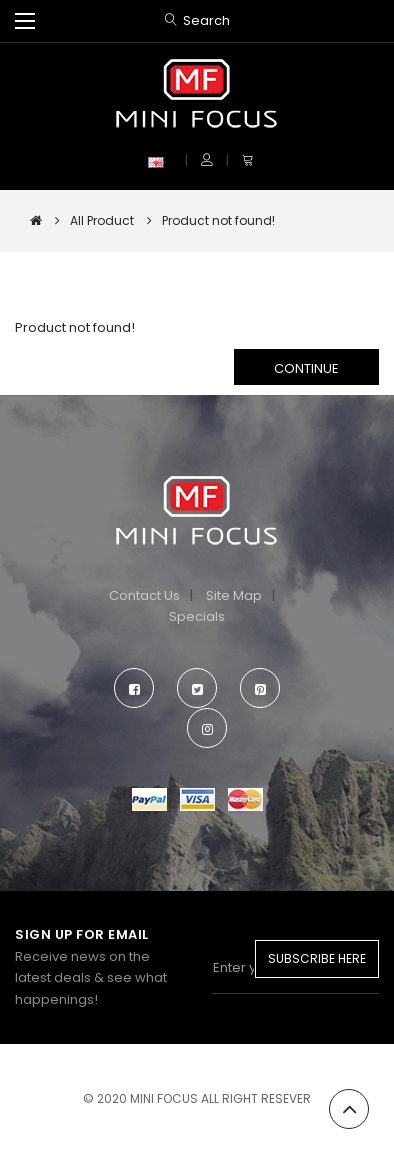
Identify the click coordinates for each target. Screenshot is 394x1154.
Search (206, 20)
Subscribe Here (317, 958)
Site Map (234, 595)
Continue (306, 368)
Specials (197, 616)
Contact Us (144, 595)
